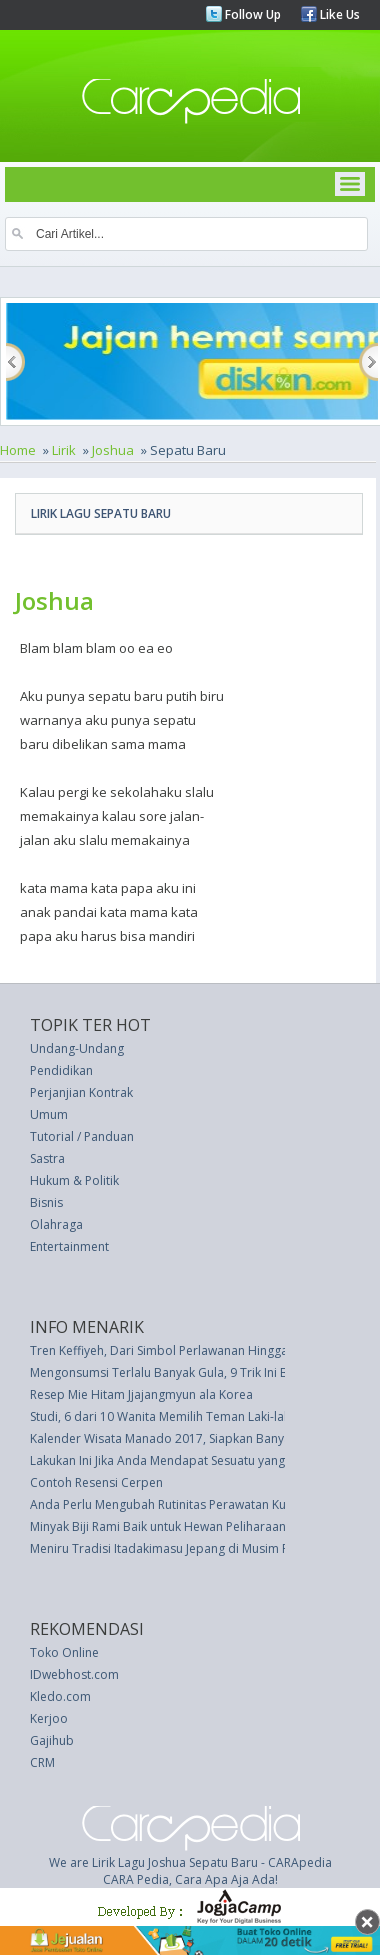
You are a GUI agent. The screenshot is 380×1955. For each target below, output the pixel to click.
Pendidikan (61, 1070)
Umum (49, 1114)
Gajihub (52, 1740)
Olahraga (56, 1224)
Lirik (64, 450)
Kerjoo (49, 1718)
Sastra (47, 1158)
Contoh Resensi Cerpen (96, 1482)
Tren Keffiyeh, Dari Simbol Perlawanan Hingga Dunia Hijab (193, 1350)
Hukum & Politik (74, 1180)
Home (18, 450)
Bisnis (46, 1202)
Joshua (113, 450)
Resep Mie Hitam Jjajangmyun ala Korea (141, 1394)
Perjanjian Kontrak (81, 1092)
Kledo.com (60, 1696)
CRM (42, 1762)
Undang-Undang (77, 1048)
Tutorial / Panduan (82, 1136)
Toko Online (64, 1652)
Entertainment (69, 1246)
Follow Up (251, 14)
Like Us (338, 14)
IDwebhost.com (74, 1674)
